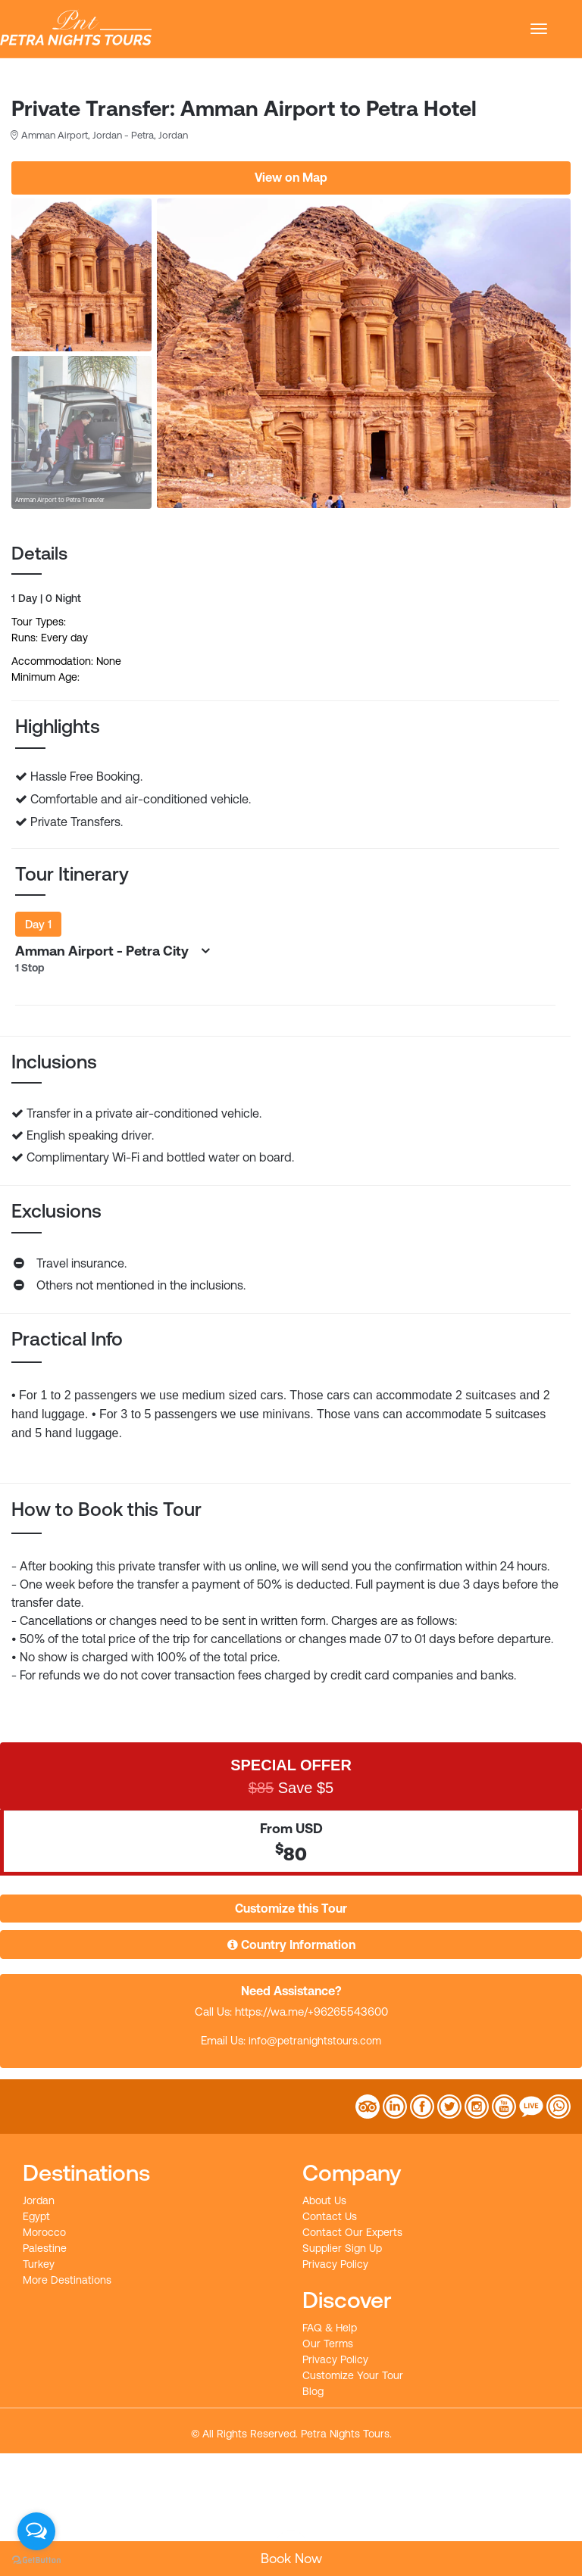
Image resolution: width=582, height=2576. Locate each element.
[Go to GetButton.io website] (36, 2560)
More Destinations (67, 2280)
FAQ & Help (329, 2328)
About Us (324, 2200)
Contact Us (329, 2216)
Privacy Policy (335, 2264)
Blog (313, 2391)
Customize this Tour (291, 1908)
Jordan (39, 2200)
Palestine (45, 2248)
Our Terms (327, 2343)
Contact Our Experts (352, 2232)
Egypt (36, 2216)
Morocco (44, 2232)
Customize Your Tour (352, 2375)
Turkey (39, 2264)
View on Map (291, 177)
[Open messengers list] (36, 2531)
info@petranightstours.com (315, 2041)
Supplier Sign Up (342, 2248)
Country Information (291, 1944)
